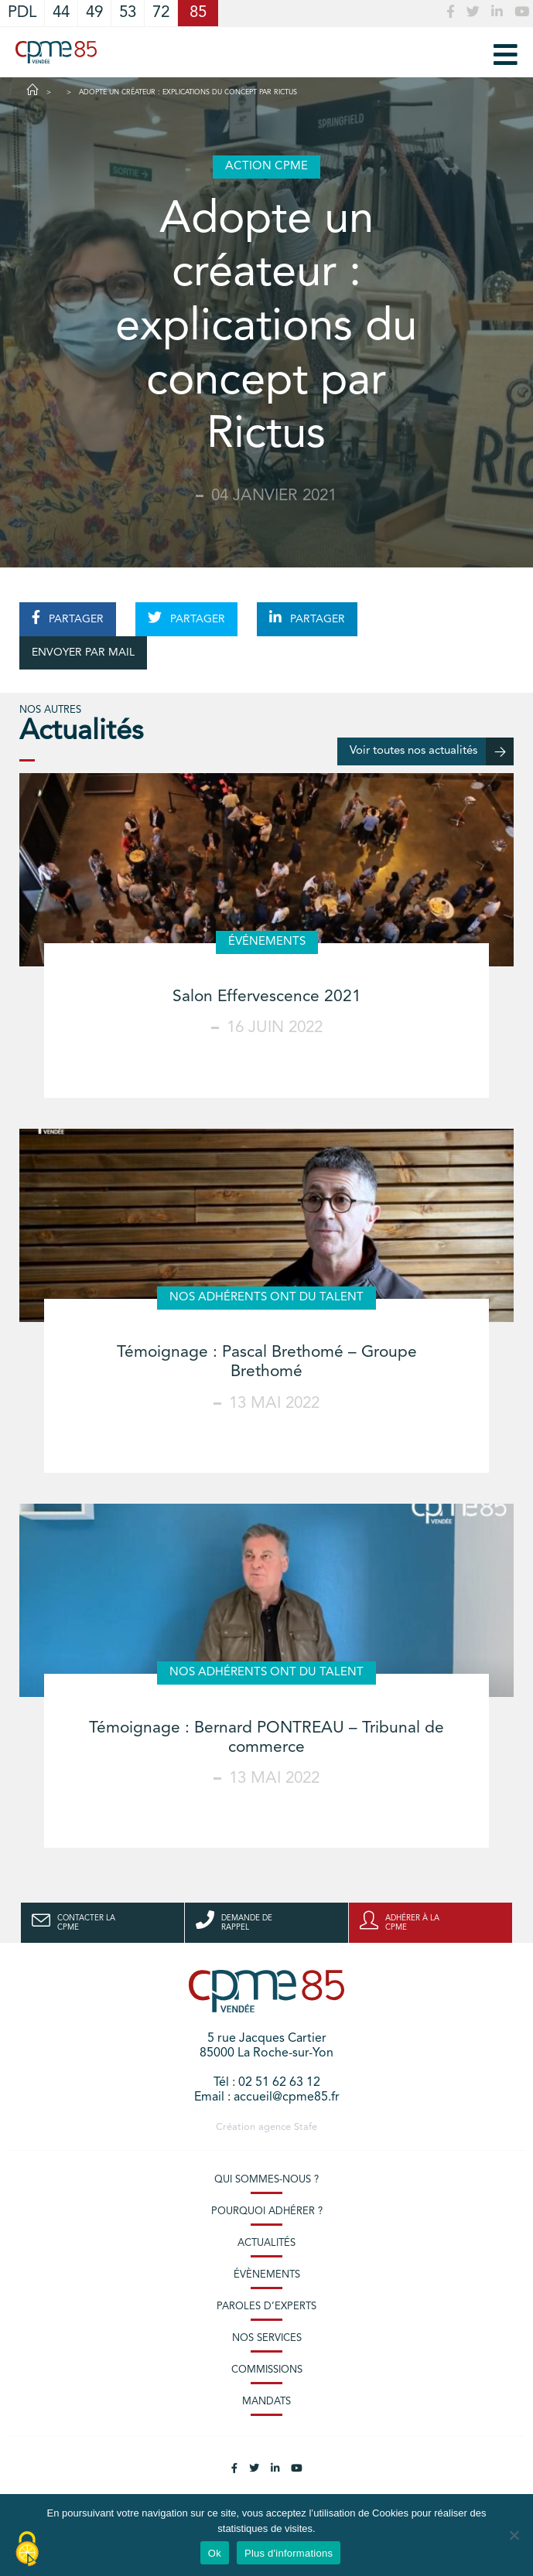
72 (160, 13)
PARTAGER (68, 618)
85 (198, 13)
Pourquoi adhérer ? (267, 2211)
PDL (22, 13)
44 (61, 13)
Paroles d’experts (266, 2307)
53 (127, 13)
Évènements (267, 2275)
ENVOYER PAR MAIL (83, 652)
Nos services (267, 2338)
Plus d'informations (288, 2553)
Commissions (266, 2370)
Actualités (266, 2243)
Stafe (305, 2127)
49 (94, 13)
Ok (214, 2553)
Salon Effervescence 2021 (267, 997)
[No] (513, 2535)
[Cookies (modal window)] (27, 2549)
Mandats (266, 2402)
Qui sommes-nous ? (266, 2180)
